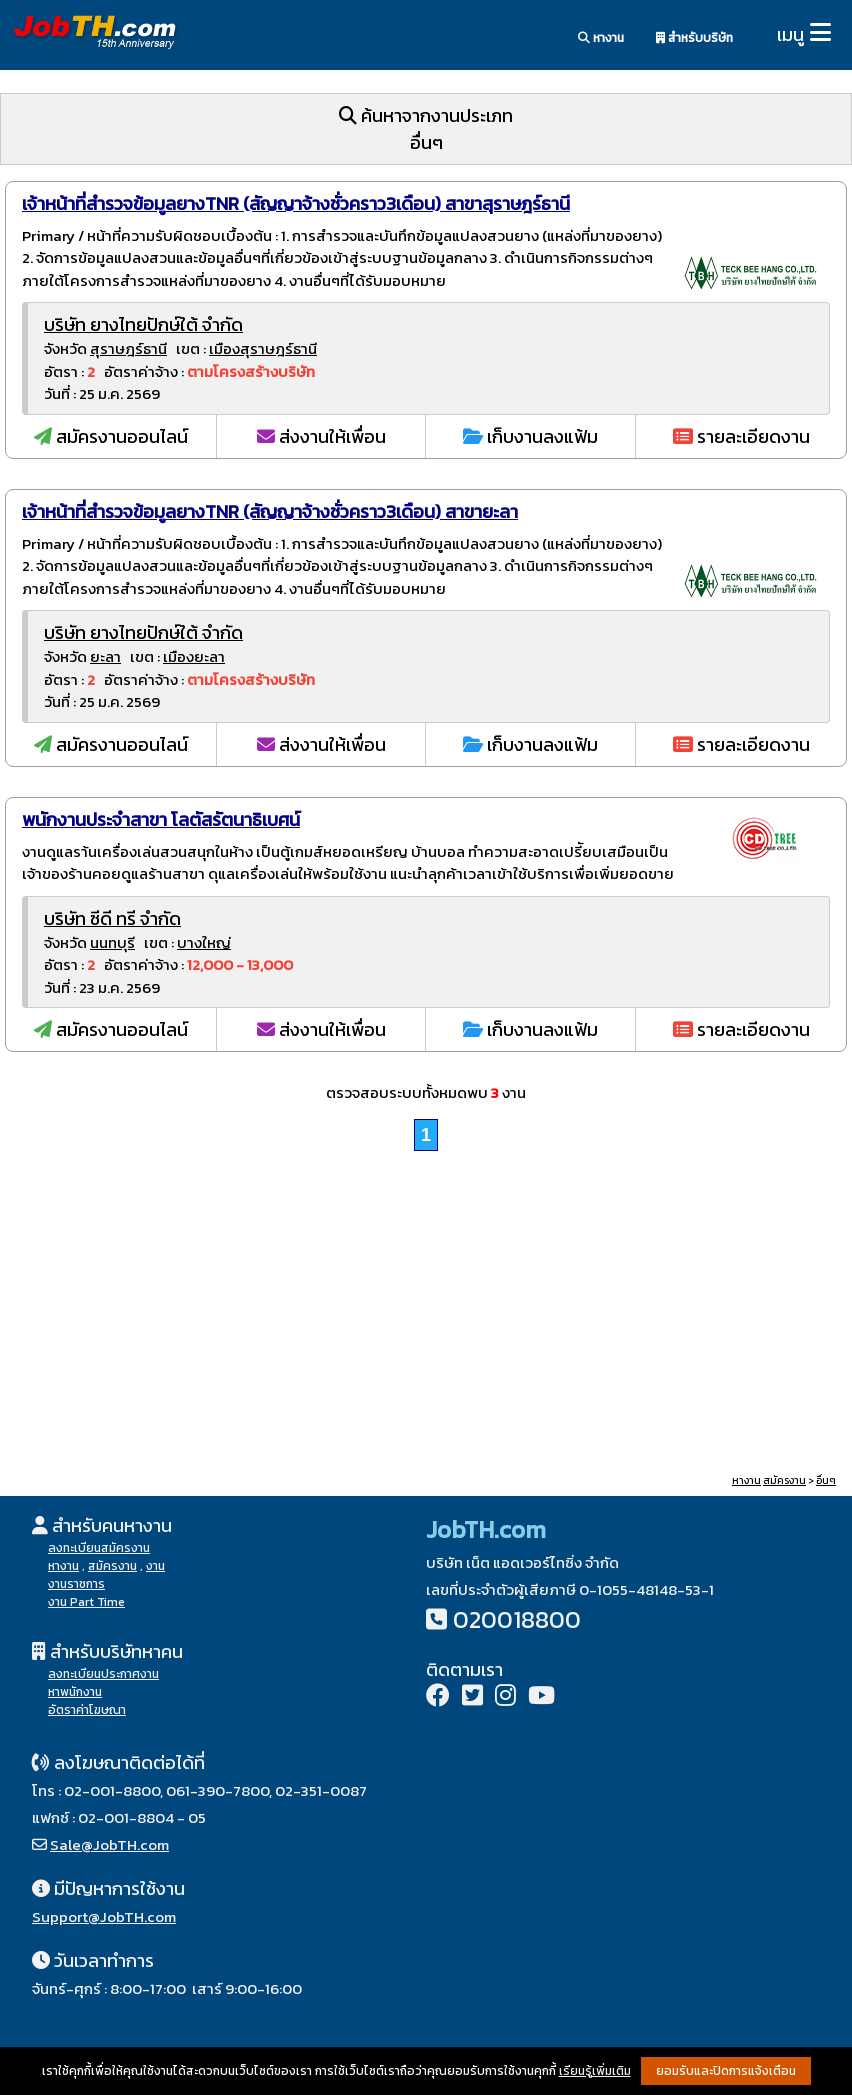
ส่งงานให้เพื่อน (321, 436)
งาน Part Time (86, 1602)
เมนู (790, 34)
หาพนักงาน (75, 1692)
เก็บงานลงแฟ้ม (530, 436)
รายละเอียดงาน (741, 436)
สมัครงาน (784, 1480)
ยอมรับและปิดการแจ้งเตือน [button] (726, 2071)
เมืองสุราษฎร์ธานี (263, 348)
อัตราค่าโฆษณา (87, 1710)
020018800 (517, 1619)
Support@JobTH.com (104, 1916)
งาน (155, 1566)
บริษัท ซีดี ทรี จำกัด (112, 918)
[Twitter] (472, 1697)
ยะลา (105, 656)
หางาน (601, 38)
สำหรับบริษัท (694, 38)
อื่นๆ (826, 1480)
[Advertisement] (426, 1315)
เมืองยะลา (194, 656)
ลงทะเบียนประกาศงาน (103, 1674)
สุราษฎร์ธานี (128, 348)
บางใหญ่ (204, 942)
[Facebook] (438, 1697)
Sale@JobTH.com (109, 1844)
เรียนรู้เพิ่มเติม (595, 2071)
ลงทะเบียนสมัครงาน (99, 1548)
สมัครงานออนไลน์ (111, 436)
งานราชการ (76, 1584)
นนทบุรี (112, 942)
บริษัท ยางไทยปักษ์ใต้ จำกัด (143, 324)
